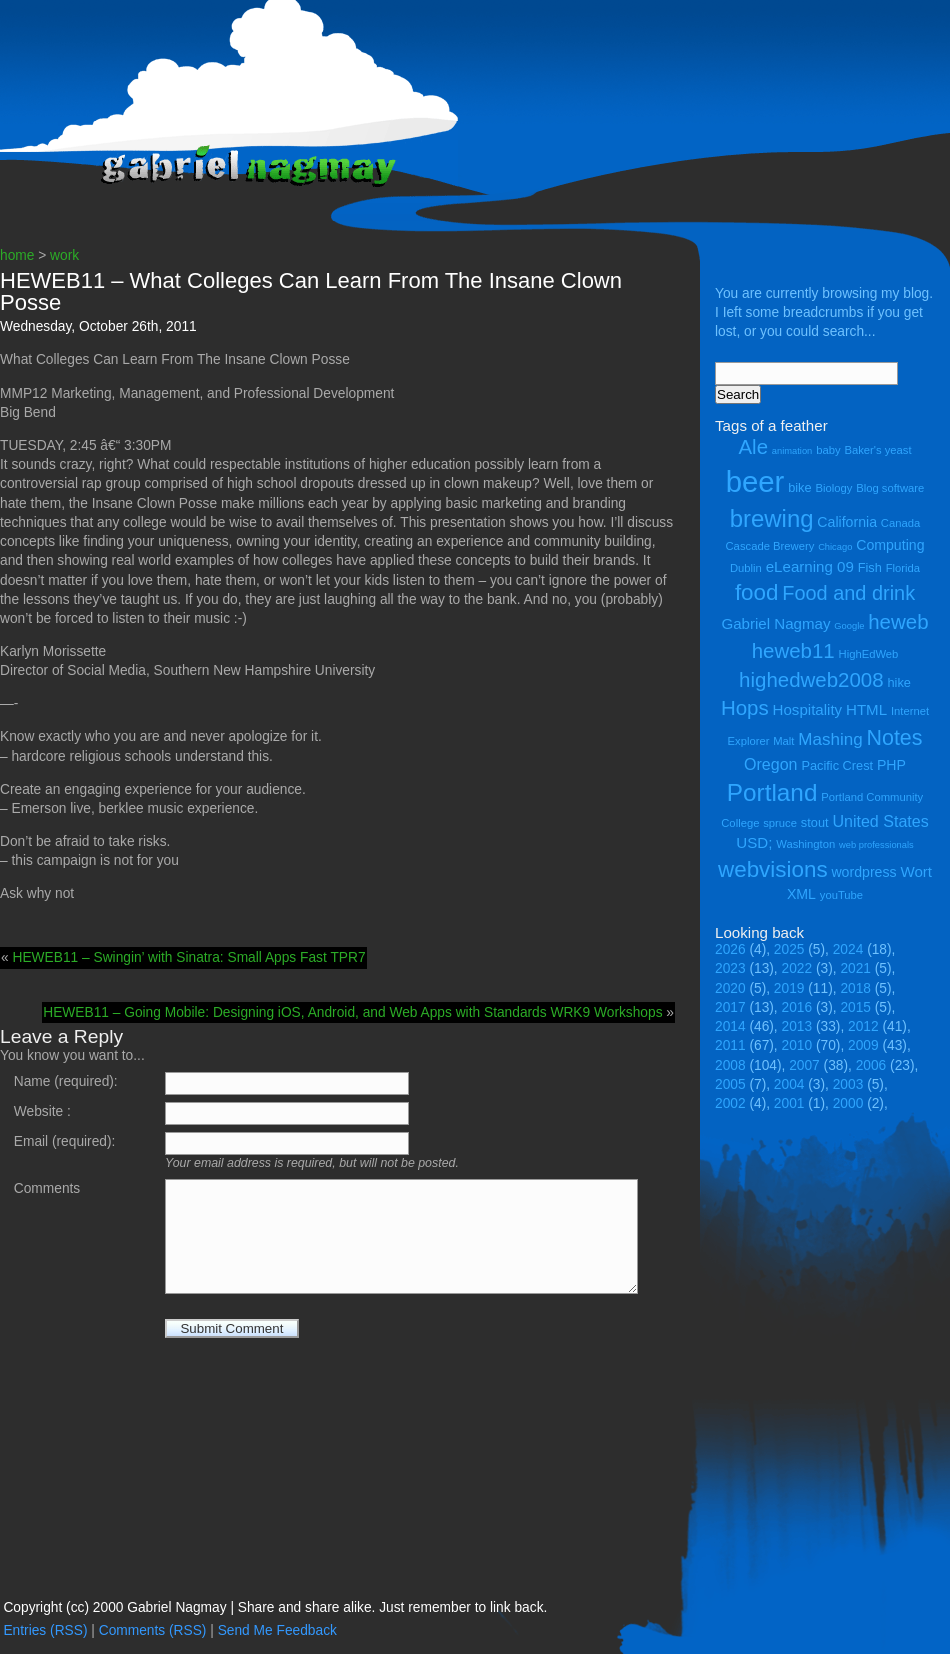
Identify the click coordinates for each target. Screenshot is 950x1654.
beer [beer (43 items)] (755, 481)
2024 (848, 949)
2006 (871, 1065)
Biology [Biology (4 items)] (833, 488)
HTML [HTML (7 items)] (866, 709)
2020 (730, 988)
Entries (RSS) (45, 1630)
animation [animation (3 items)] (792, 451)
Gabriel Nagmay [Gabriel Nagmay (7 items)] (775, 623)
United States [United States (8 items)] (880, 821)
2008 (730, 1065)
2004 (789, 1084)
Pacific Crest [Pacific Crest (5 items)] (837, 765)
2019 (789, 988)
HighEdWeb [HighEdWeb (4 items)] (869, 654)
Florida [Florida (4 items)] (903, 568)
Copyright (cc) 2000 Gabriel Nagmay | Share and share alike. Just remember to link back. (275, 1607)
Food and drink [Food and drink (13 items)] (848, 593)
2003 (848, 1084)
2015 (855, 1007)
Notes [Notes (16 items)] (894, 738)
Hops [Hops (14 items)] (745, 707)
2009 (863, 1045)
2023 (730, 968)
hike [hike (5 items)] (898, 682)
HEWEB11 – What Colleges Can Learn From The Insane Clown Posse (311, 291)
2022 (797, 968)
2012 (863, 1026)
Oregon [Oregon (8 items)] (771, 764)
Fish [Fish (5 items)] (870, 567)
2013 (797, 1026)
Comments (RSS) (153, 1630)
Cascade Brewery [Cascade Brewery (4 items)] (770, 546)
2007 (804, 1065)
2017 (730, 1007)
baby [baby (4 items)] (828, 450)
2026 (730, 949)
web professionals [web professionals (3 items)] (876, 845)
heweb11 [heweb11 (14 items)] (793, 650)
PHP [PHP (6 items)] (891, 765)
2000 (848, 1103)
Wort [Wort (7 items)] (916, 871)
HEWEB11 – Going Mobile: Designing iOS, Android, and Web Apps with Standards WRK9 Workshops (352, 1012)
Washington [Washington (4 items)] (805, 844)
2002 (730, 1103)
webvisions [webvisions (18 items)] (773, 869)
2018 (855, 988)
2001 (789, 1103)
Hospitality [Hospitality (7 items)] (808, 709)
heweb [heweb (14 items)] (898, 621)
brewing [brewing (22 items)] (772, 518)
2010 (797, 1045)
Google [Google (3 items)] (849, 626)
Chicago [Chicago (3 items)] (835, 547)
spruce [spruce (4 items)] (780, 823)
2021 (855, 968)
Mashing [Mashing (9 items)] (830, 739)
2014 (730, 1026)
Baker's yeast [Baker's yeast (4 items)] (877, 450)
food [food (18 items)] (757, 592)
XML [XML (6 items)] (801, 894)
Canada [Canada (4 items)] (900, 523)
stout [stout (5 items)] (815, 822)
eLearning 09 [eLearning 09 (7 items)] (810, 566)
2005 (730, 1084)
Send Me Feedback (277, 1630)
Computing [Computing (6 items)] (890, 545)
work (64, 255)
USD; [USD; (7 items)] (754, 842)
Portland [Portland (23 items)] (772, 792)
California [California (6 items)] (847, 522)
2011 (730, 1045)
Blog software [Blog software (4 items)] (890, 488)
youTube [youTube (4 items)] (841, 895)
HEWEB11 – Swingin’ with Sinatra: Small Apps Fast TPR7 (188, 957)
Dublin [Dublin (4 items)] (746, 568)
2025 (789, 949)
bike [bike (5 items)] (799, 487)
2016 (797, 1007)
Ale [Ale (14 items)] (753, 446)
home (17, 255)
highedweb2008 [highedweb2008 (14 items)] (811, 679)
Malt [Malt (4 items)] (783, 741)
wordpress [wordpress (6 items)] (863, 872)
